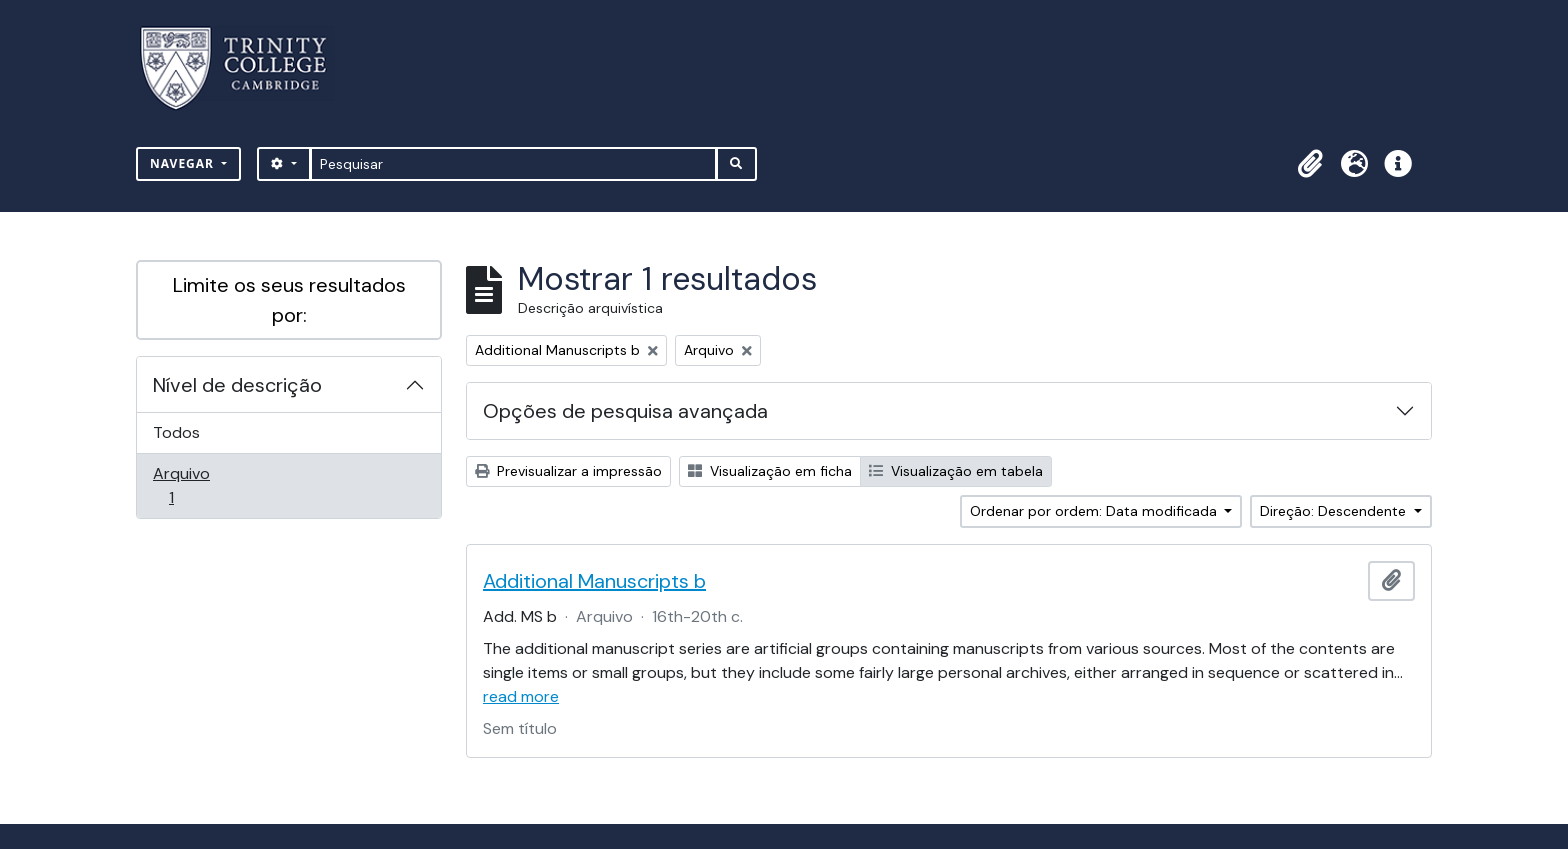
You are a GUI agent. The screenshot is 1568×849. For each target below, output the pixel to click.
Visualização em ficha (770, 471)
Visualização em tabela (956, 471)
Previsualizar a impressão (568, 471)
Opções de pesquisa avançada (625, 411)
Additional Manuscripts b (594, 581)
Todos (176, 432)
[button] (1310, 164)
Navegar (184, 163)
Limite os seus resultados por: (289, 300)
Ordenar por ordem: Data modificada (1095, 511)
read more (521, 696)
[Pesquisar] (513, 164)
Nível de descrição (237, 385)
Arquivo (199, 485)
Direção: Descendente (1335, 511)
